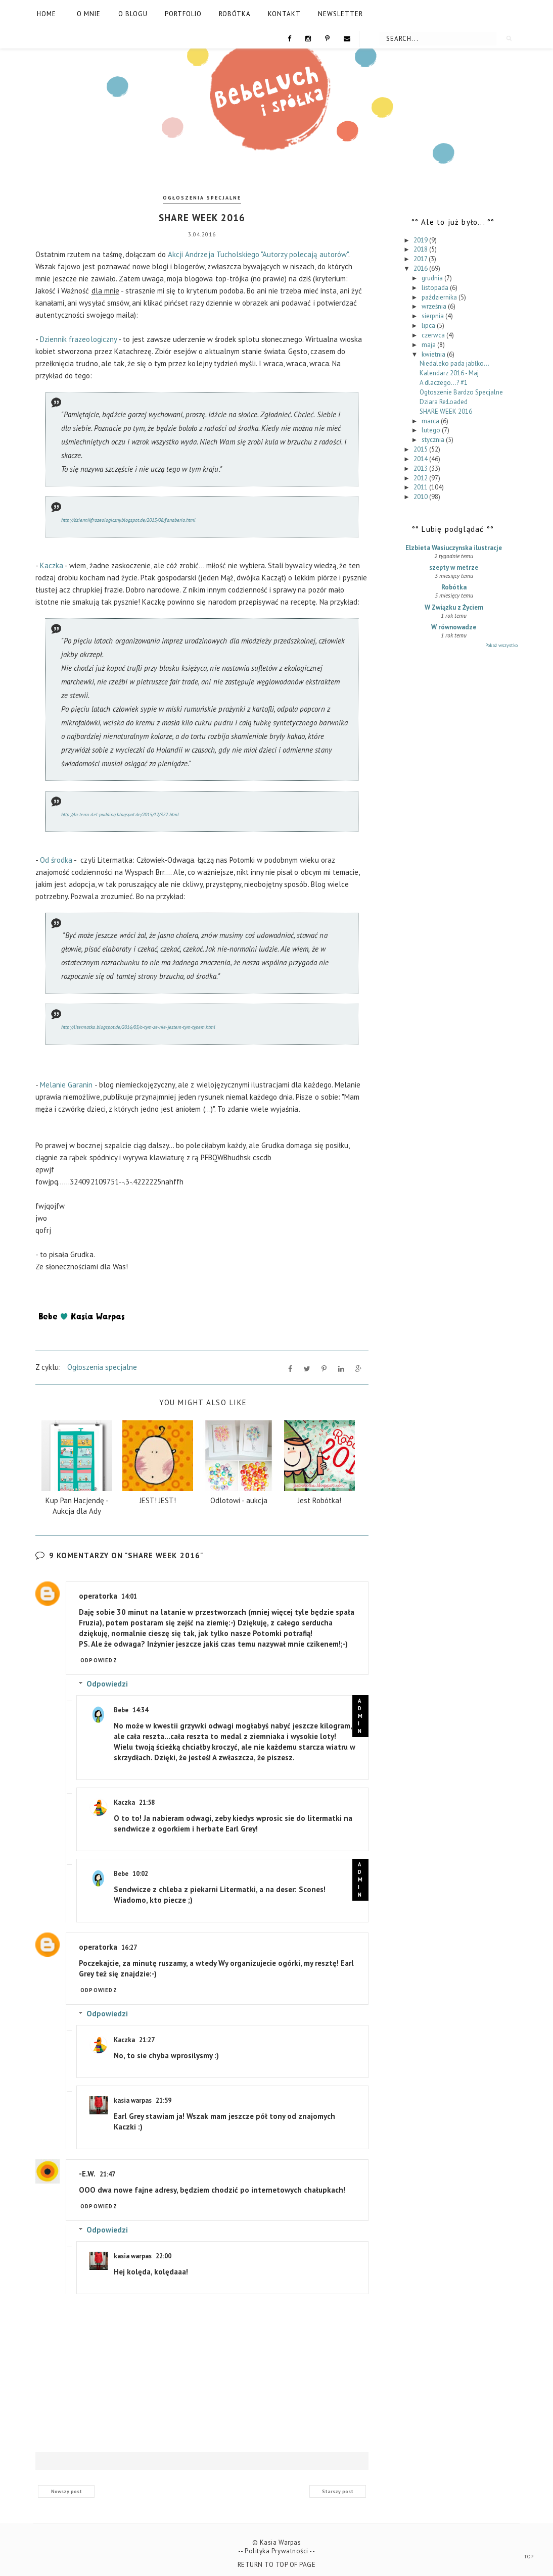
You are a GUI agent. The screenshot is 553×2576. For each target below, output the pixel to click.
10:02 (140, 1871)
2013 (421, 468)
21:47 (107, 2171)
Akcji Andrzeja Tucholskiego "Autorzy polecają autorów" (258, 251)
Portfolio (183, 14)
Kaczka (52, 562)
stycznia (434, 439)
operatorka (98, 1593)
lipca (429, 325)
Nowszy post (66, 2488)
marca (431, 421)
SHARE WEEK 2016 (446, 411)
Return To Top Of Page (277, 2561)
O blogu (133, 14)
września (435, 306)
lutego (432, 430)
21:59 (163, 2098)
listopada (436, 287)
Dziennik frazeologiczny (78, 336)
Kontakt (284, 14)
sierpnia (433, 316)
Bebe (121, 1707)
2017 (421, 259)
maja (429, 344)
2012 (421, 478)
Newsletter (340, 14)
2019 (421, 240)
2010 (421, 496)
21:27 (147, 2037)
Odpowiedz (98, 1657)
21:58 (147, 1800)
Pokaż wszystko (501, 645)
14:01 (129, 1594)
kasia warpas (133, 2098)
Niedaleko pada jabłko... (454, 363)
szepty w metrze (453, 567)
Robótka (235, 14)
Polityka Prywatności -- (280, 2548)
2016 (421, 268)
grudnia (433, 278)
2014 (421, 459)
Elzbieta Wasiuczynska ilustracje (453, 547)
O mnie (89, 14)
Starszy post (337, 2488)
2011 (421, 487)
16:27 (129, 1945)
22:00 (163, 2253)
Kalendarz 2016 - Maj (449, 373)
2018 (421, 249)
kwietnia (434, 354)
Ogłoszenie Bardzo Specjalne (461, 392)
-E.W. (87, 2171)
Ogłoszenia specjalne (202, 197)
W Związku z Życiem (454, 607)
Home (46, 14)
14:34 (140, 1707)
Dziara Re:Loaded (444, 402)
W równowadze (453, 627)
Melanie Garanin (67, 1081)
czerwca (434, 335)
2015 (421, 449)
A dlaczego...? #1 (444, 382)
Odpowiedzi (107, 1681)
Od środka (56, 857)
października (440, 297)
